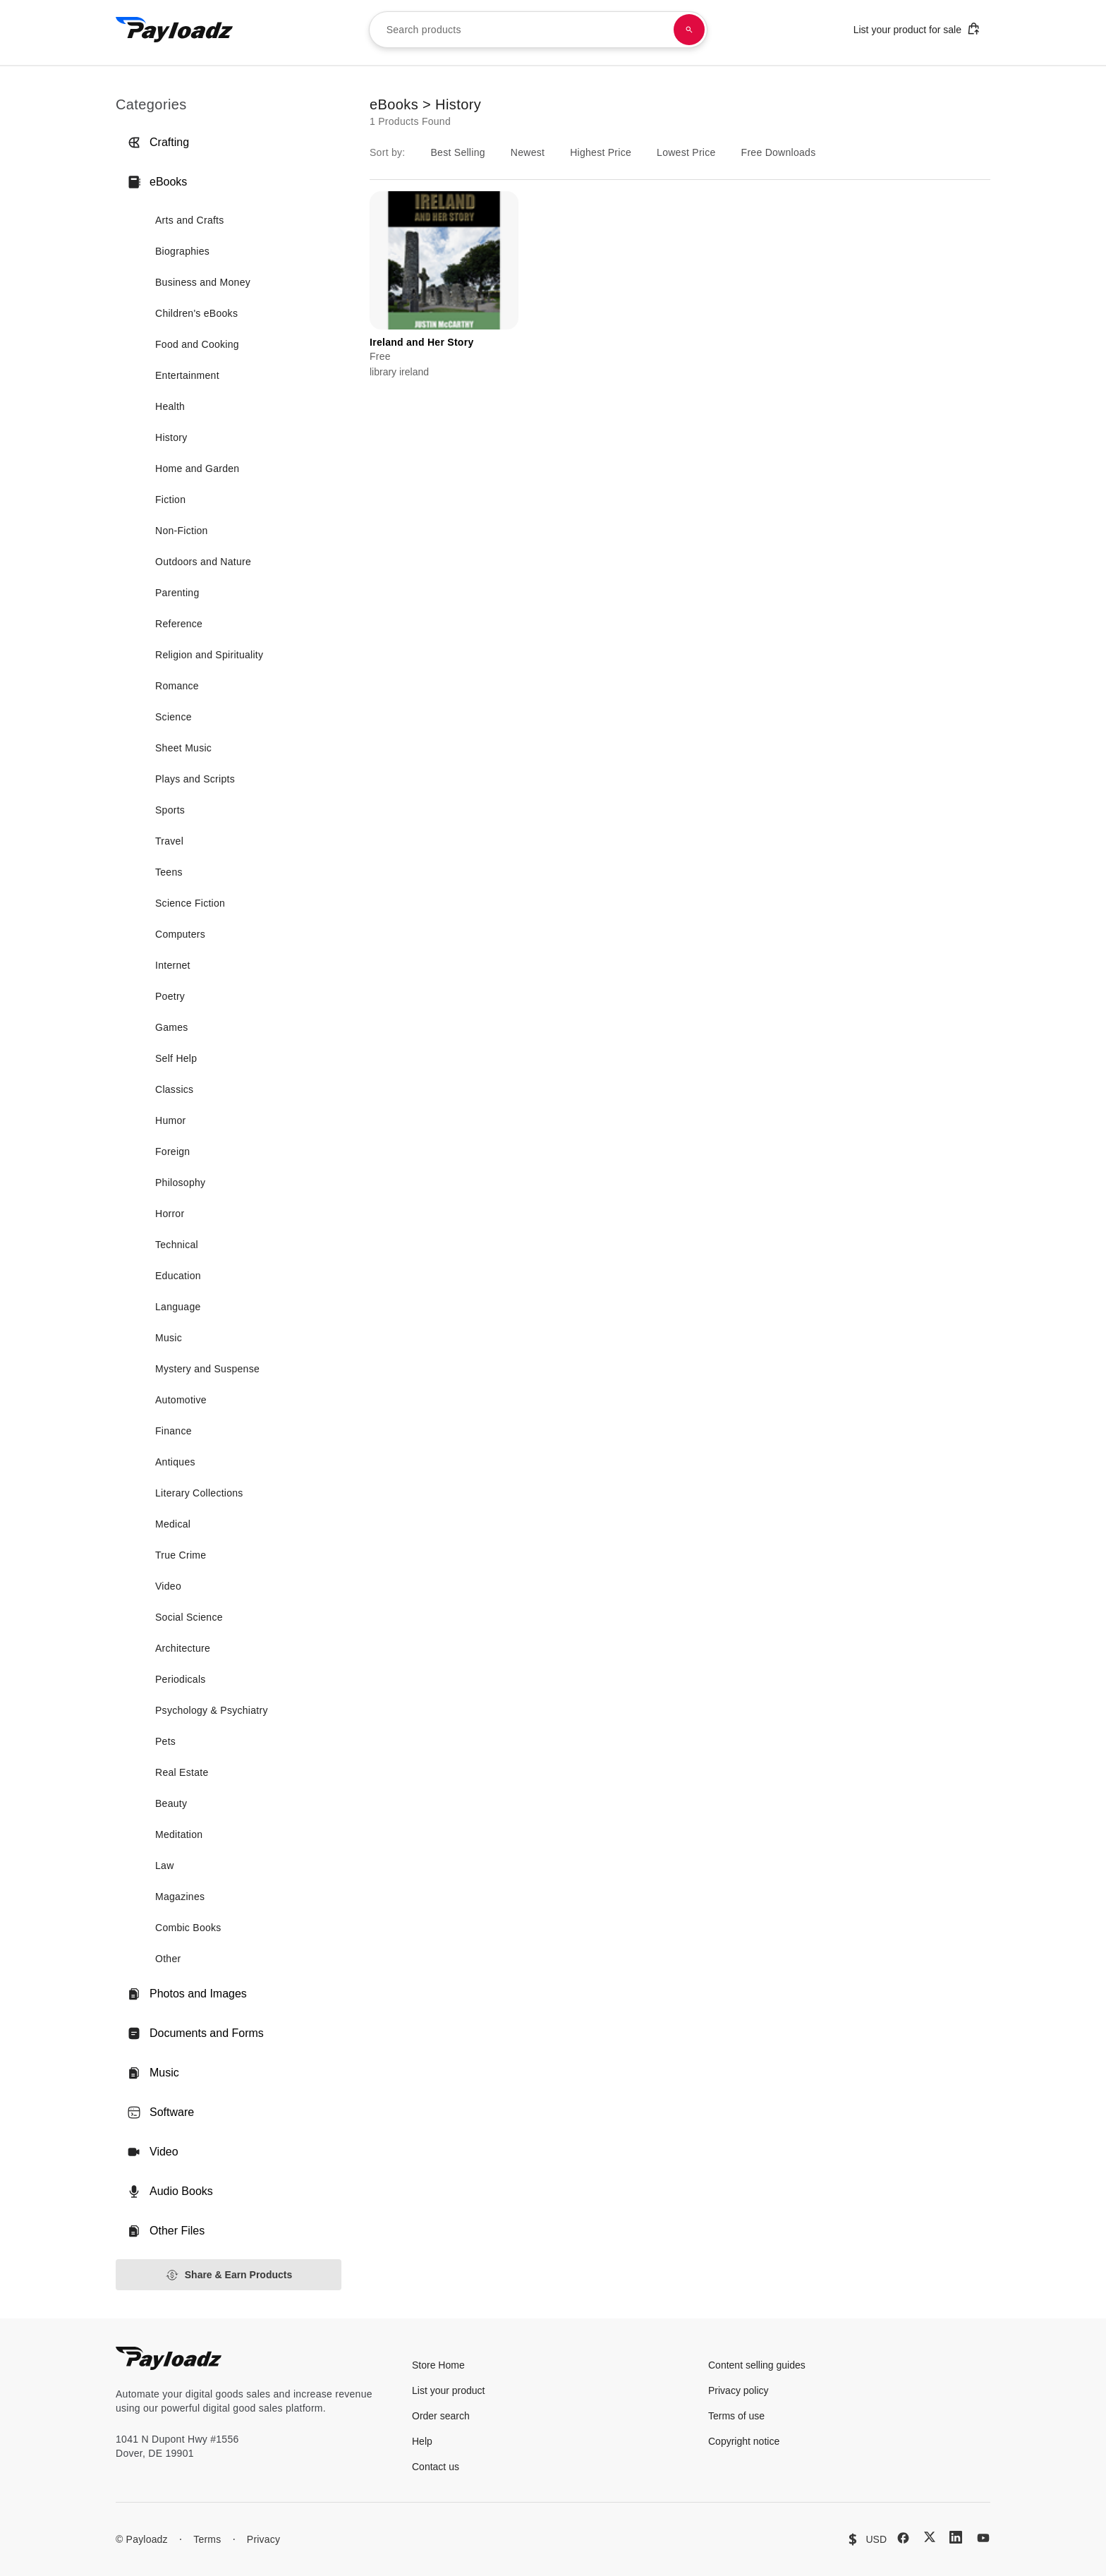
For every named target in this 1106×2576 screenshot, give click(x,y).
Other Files (166, 2231)
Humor (170, 1120)
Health (170, 406)
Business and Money (202, 282)
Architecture (182, 1648)
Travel (169, 841)
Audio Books (170, 2191)
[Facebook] (903, 2538)
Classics (174, 1089)
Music (168, 1337)
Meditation (178, 1834)
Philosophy (180, 1182)
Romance (177, 685)
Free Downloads (778, 152)
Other (168, 1958)
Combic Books (188, 1927)
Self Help (176, 1058)
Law (164, 1865)
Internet (172, 965)
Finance (173, 1431)
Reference (178, 623)
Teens (169, 872)
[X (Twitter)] (929, 2537)
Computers (180, 934)
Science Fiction (190, 903)
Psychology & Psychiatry (211, 1710)
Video (168, 1586)
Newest (528, 152)
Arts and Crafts (189, 220)
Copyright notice (743, 2441)
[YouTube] (983, 2538)
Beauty (171, 1803)
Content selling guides (757, 2365)
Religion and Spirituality (209, 654)
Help (422, 2441)
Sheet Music (183, 748)
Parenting (177, 592)
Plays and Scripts (195, 779)
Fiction (170, 499)
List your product (448, 2390)
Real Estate (181, 1772)
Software (160, 2112)
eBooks (157, 182)
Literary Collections (199, 1493)
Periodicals (180, 1679)
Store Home (438, 2365)
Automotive (181, 1399)
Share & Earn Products (229, 2275)
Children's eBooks (196, 313)
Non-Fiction (181, 530)
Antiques (175, 1462)
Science (173, 716)
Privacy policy (738, 2390)
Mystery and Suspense (207, 1368)
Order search (441, 2415)
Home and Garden (197, 468)
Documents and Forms (195, 2033)
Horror (169, 1213)
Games (171, 1027)
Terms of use (736, 2415)
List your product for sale (916, 28)
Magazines (180, 1896)
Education (178, 1275)
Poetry (170, 996)
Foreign (172, 1151)
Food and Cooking (197, 344)
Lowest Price (686, 152)
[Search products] (689, 29)
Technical (176, 1244)
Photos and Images (187, 1994)
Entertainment (187, 375)
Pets (165, 1741)
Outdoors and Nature (203, 561)
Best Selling (457, 152)
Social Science (189, 1617)
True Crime (180, 1555)
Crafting (158, 142)
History (171, 437)
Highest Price (600, 152)
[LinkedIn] (955, 2537)
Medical (172, 1524)
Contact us (435, 2466)
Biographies (182, 251)
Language (178, 1306)
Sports (170, 810)
